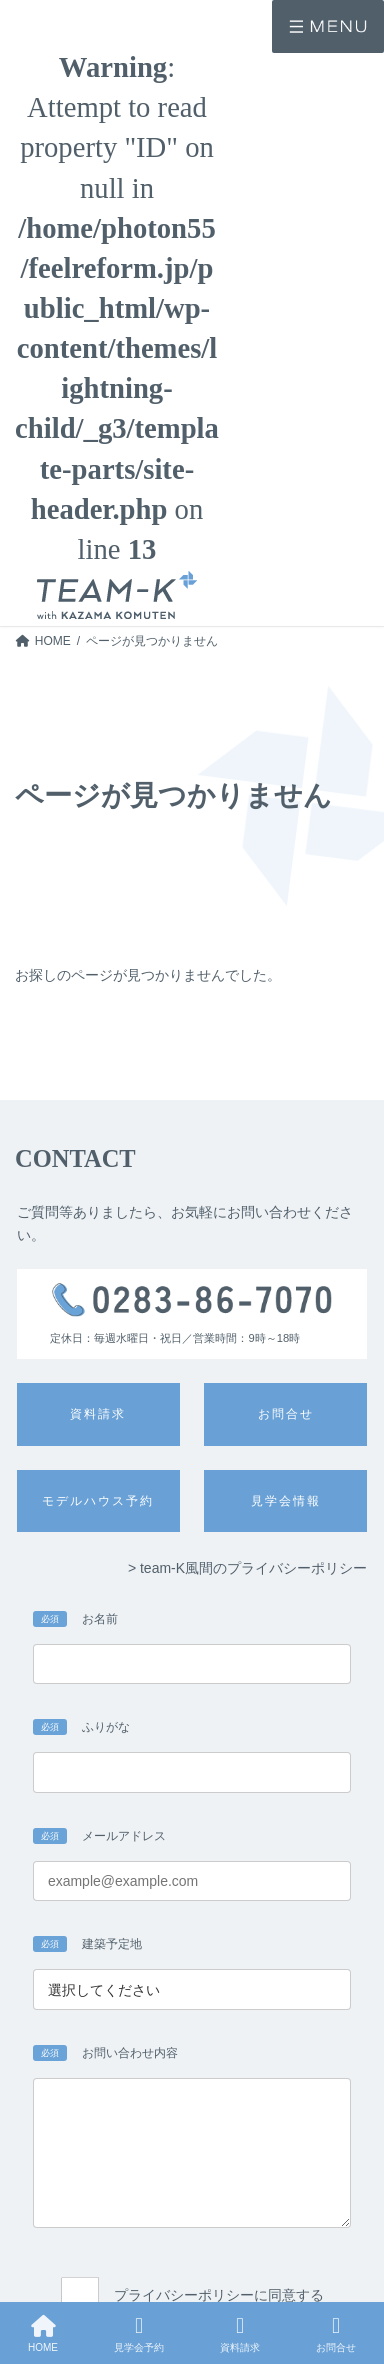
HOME (43, 2334)
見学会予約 (139, 2334)
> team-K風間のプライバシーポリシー (247, 1568)
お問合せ (336, 2334)
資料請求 (240, 2334)
